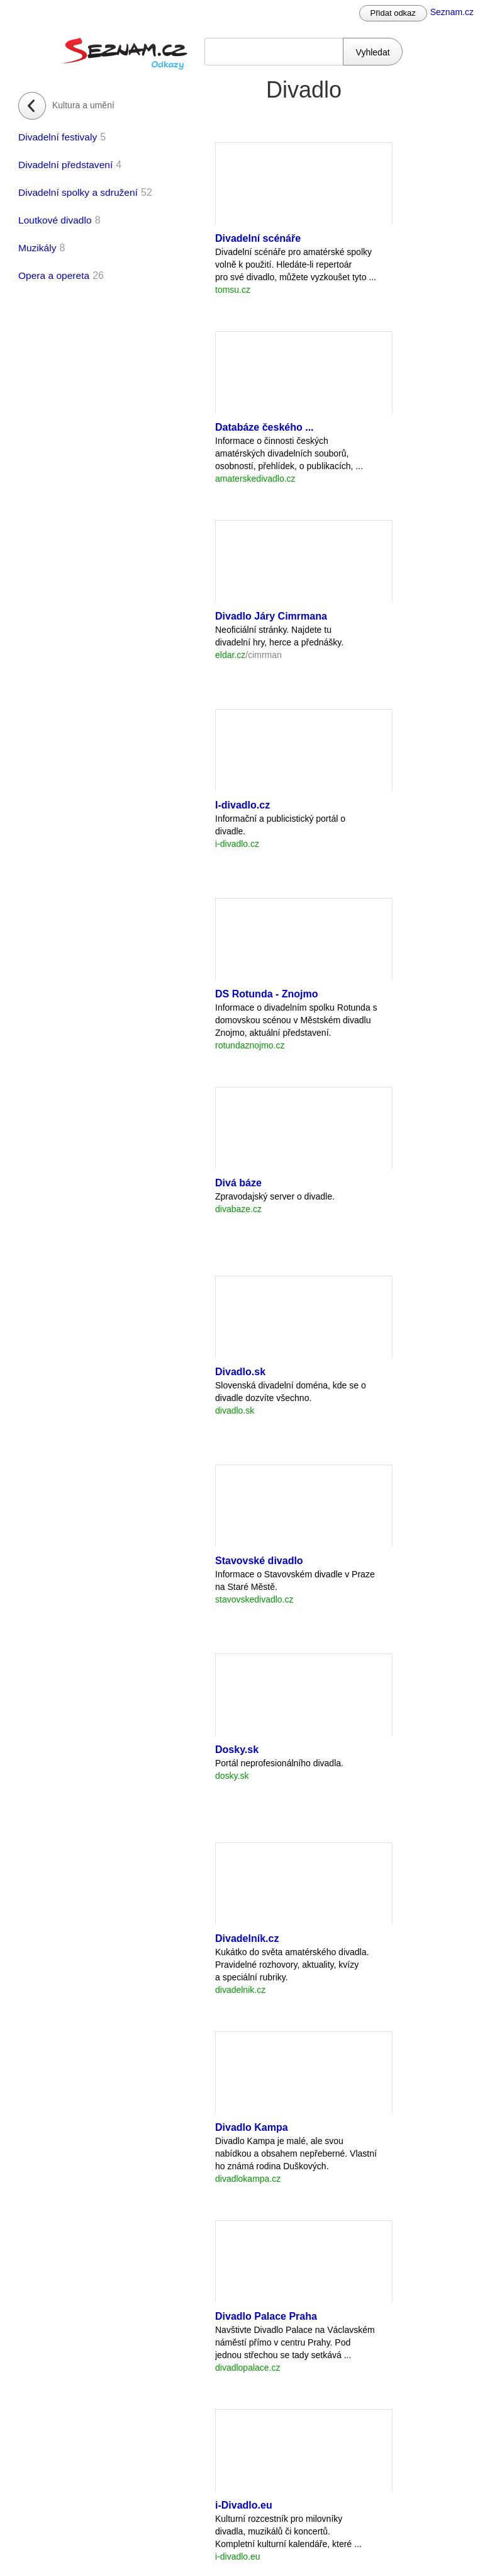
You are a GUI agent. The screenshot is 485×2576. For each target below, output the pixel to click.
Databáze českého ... (264, 427)
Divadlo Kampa (251, 2127)
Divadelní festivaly (57, 137)
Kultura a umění (83, 105)
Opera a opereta (53, 275)
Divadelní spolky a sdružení (78, 192)
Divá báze (238, 1182)
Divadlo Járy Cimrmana (271, 616)
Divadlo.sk (240, 1371)
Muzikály (37, 247)
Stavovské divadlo (259, 1560)
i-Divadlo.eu (243, 2505)
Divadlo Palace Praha (266, 2316)
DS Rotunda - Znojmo (266, 994)
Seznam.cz (452, 12)
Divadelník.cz (247, 1938)
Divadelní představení (65, 164)
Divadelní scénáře (258, 238)
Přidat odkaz (393, 13)
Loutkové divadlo (55, 220)
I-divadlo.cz (242, 805)
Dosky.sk (237, 1749)
